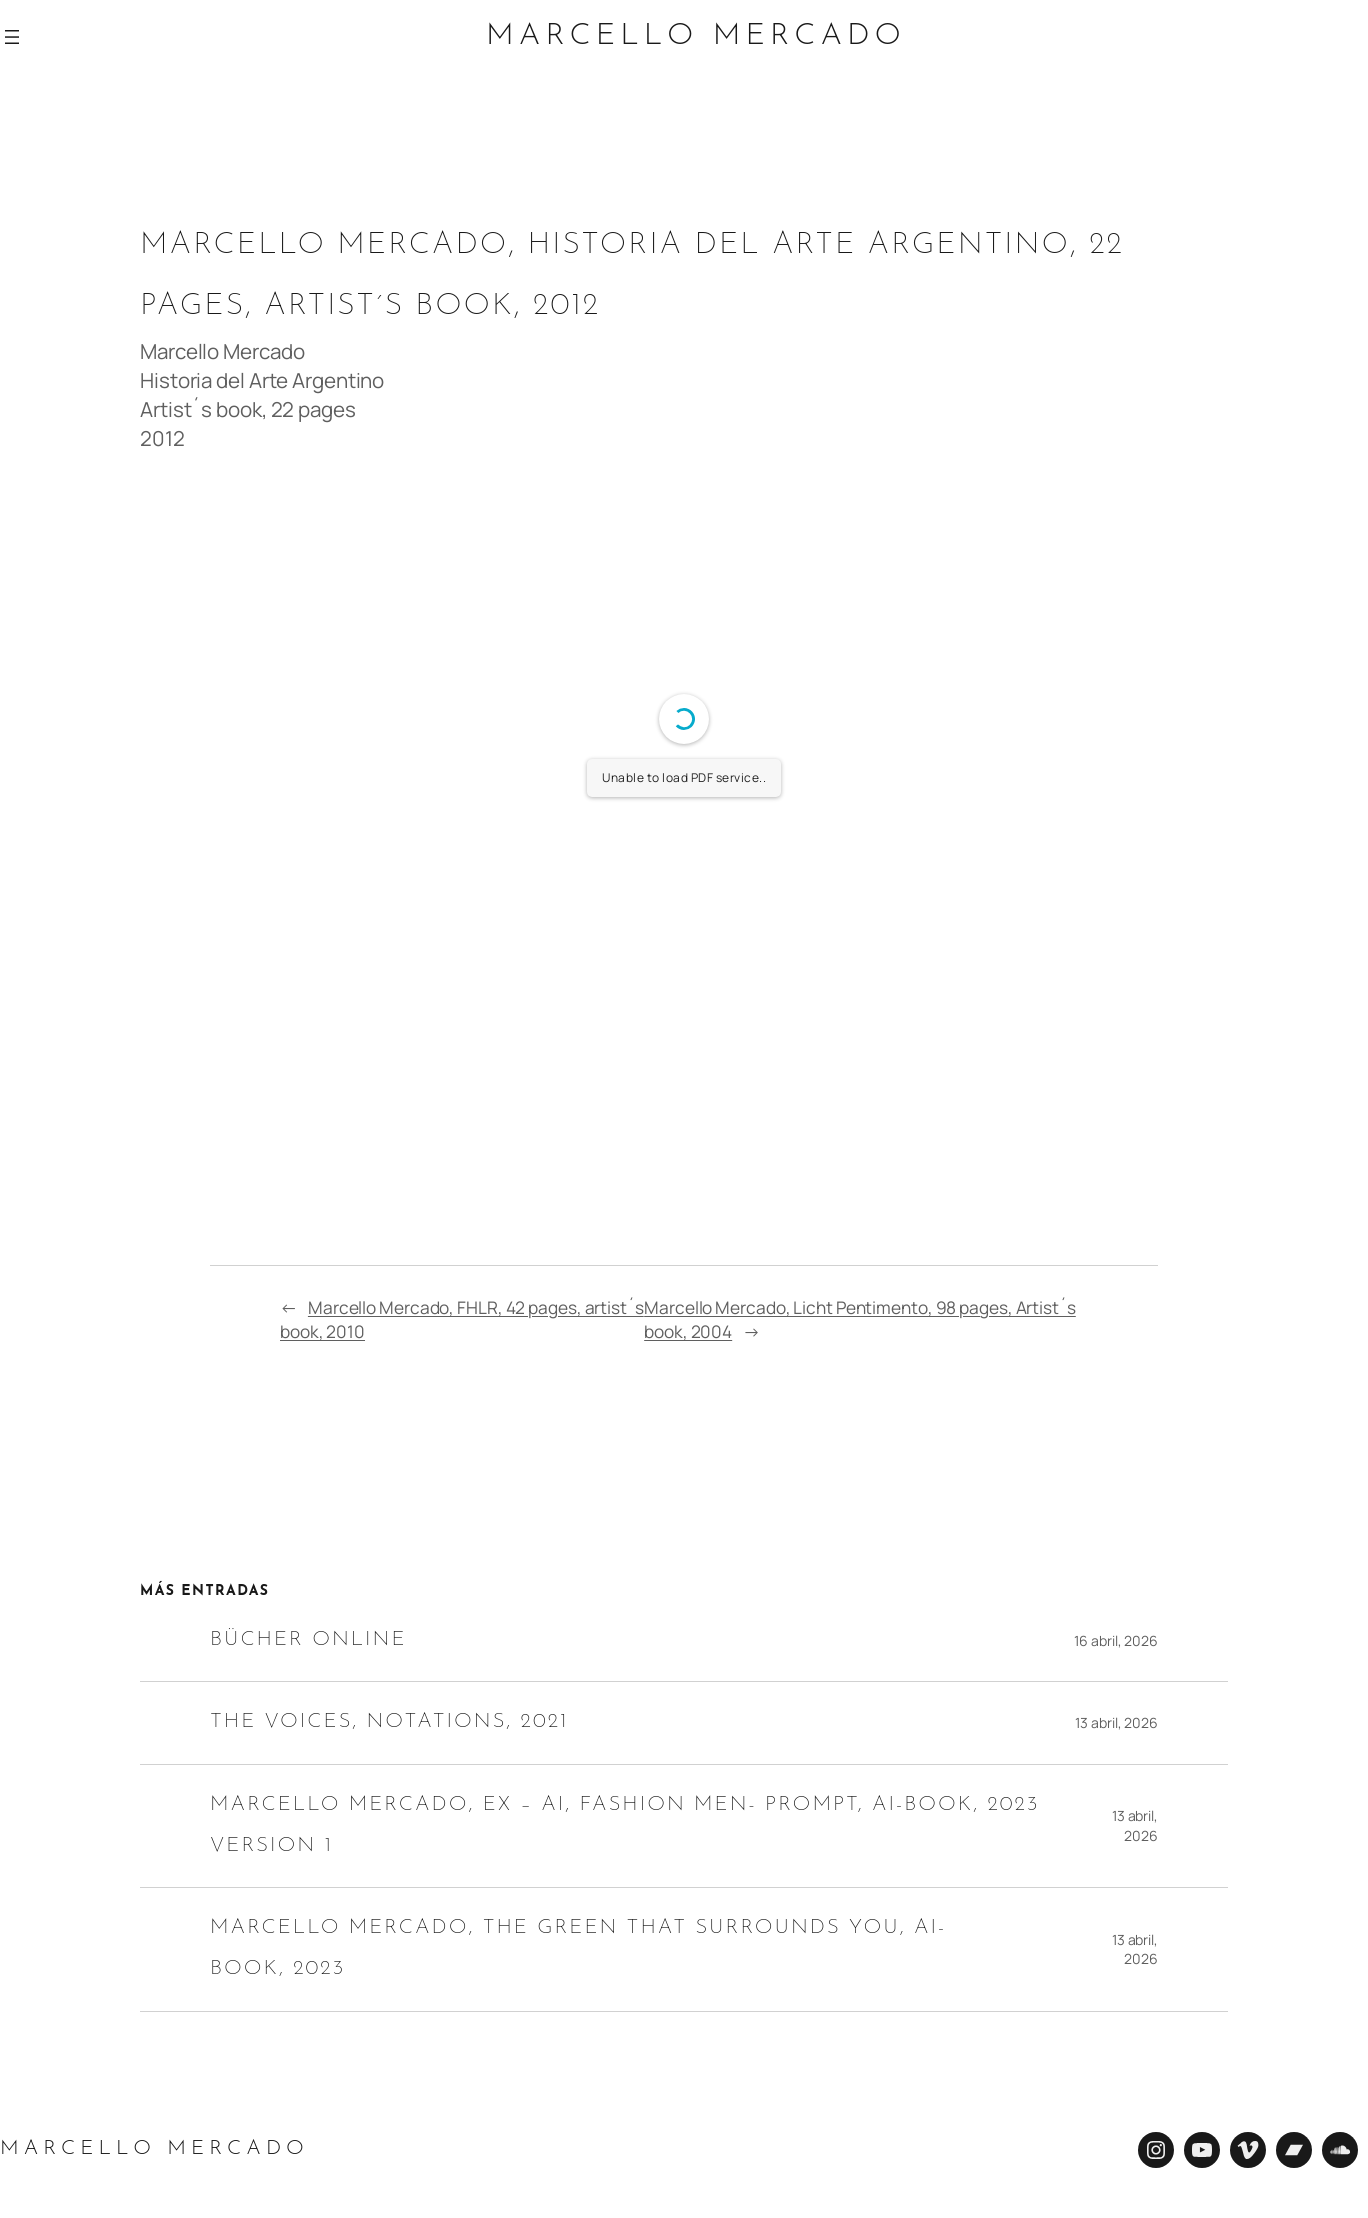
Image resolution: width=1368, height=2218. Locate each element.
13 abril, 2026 (1116, 1722)
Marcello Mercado (695, 37)
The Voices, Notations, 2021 (392, 1722)
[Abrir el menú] (12, 37)
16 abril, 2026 (1116, 1640)
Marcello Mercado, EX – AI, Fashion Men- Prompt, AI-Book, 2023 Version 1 (626, 1826)
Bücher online (307, 1640)
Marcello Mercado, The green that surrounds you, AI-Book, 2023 (580, 1949)
